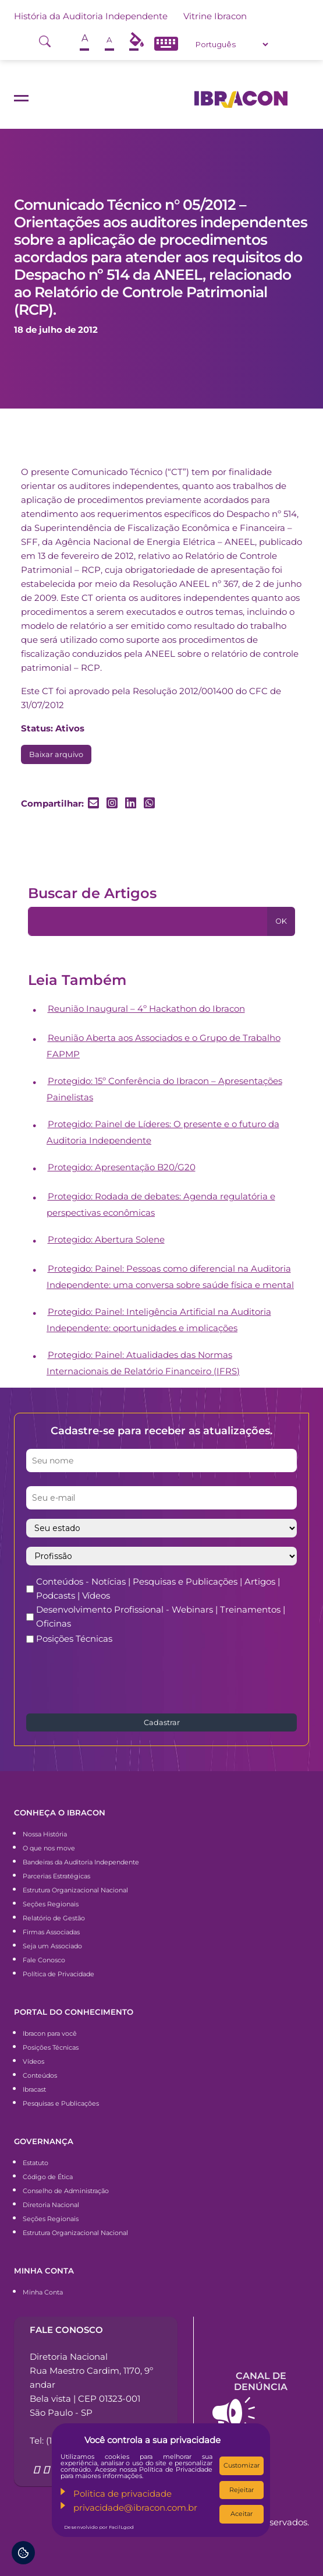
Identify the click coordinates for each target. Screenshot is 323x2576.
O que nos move (49, 1848)
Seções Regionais (51, 1904)
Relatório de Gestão (54, 1918)
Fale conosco (66, 2329)
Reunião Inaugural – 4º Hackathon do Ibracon (146, 1008)
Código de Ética (48, 2177)
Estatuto (35, 2163)
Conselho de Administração (66, 2191)
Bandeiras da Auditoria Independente (81, 1862)
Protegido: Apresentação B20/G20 (122, 1167)
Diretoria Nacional (51, 2205)
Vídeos (33, 2061)
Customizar (241, 2465)
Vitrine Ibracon (215, 16)
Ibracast (34, 2089)
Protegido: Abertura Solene (106, 1239)
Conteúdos (40, 2075)
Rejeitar (241, 2490)
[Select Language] (231, 44)
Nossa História (45, 1834)
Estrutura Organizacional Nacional (75, 1890)
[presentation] (114, 1678)
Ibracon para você (50, 2033)
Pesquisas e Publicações (61, 2103)
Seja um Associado (52, 1946)
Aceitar (241, 2514)
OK (281, 921)
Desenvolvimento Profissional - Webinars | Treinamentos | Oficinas (160, 1616)
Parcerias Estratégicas (56, 1876)
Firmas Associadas (51, 1932)
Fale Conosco (44, 1960)
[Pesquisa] (148, 921)
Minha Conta (43, 2292)
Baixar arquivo (56, 754)
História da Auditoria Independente (91, 16)
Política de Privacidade (58, 1974)
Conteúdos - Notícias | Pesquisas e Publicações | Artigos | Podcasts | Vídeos (158, 1588)
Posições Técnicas (74, 1638)
